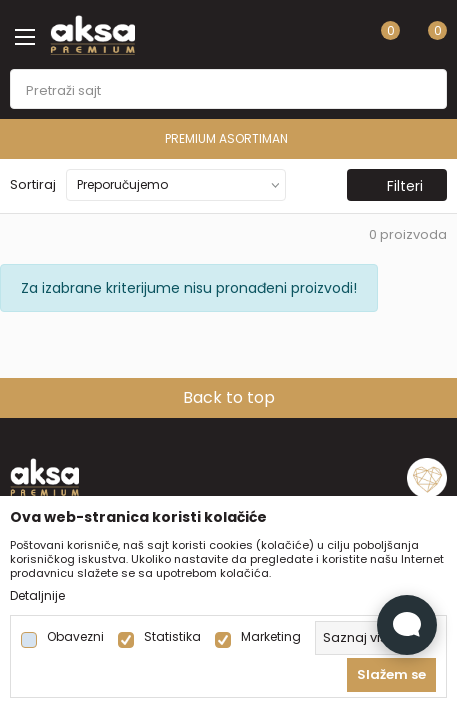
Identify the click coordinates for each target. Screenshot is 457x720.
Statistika (172, 637)
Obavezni (75, 637)
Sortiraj (33, 184)
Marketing (271, 637)
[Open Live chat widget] (407, 625)
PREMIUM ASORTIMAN (226, 138)
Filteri (395, 186)
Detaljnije (37, 596)
